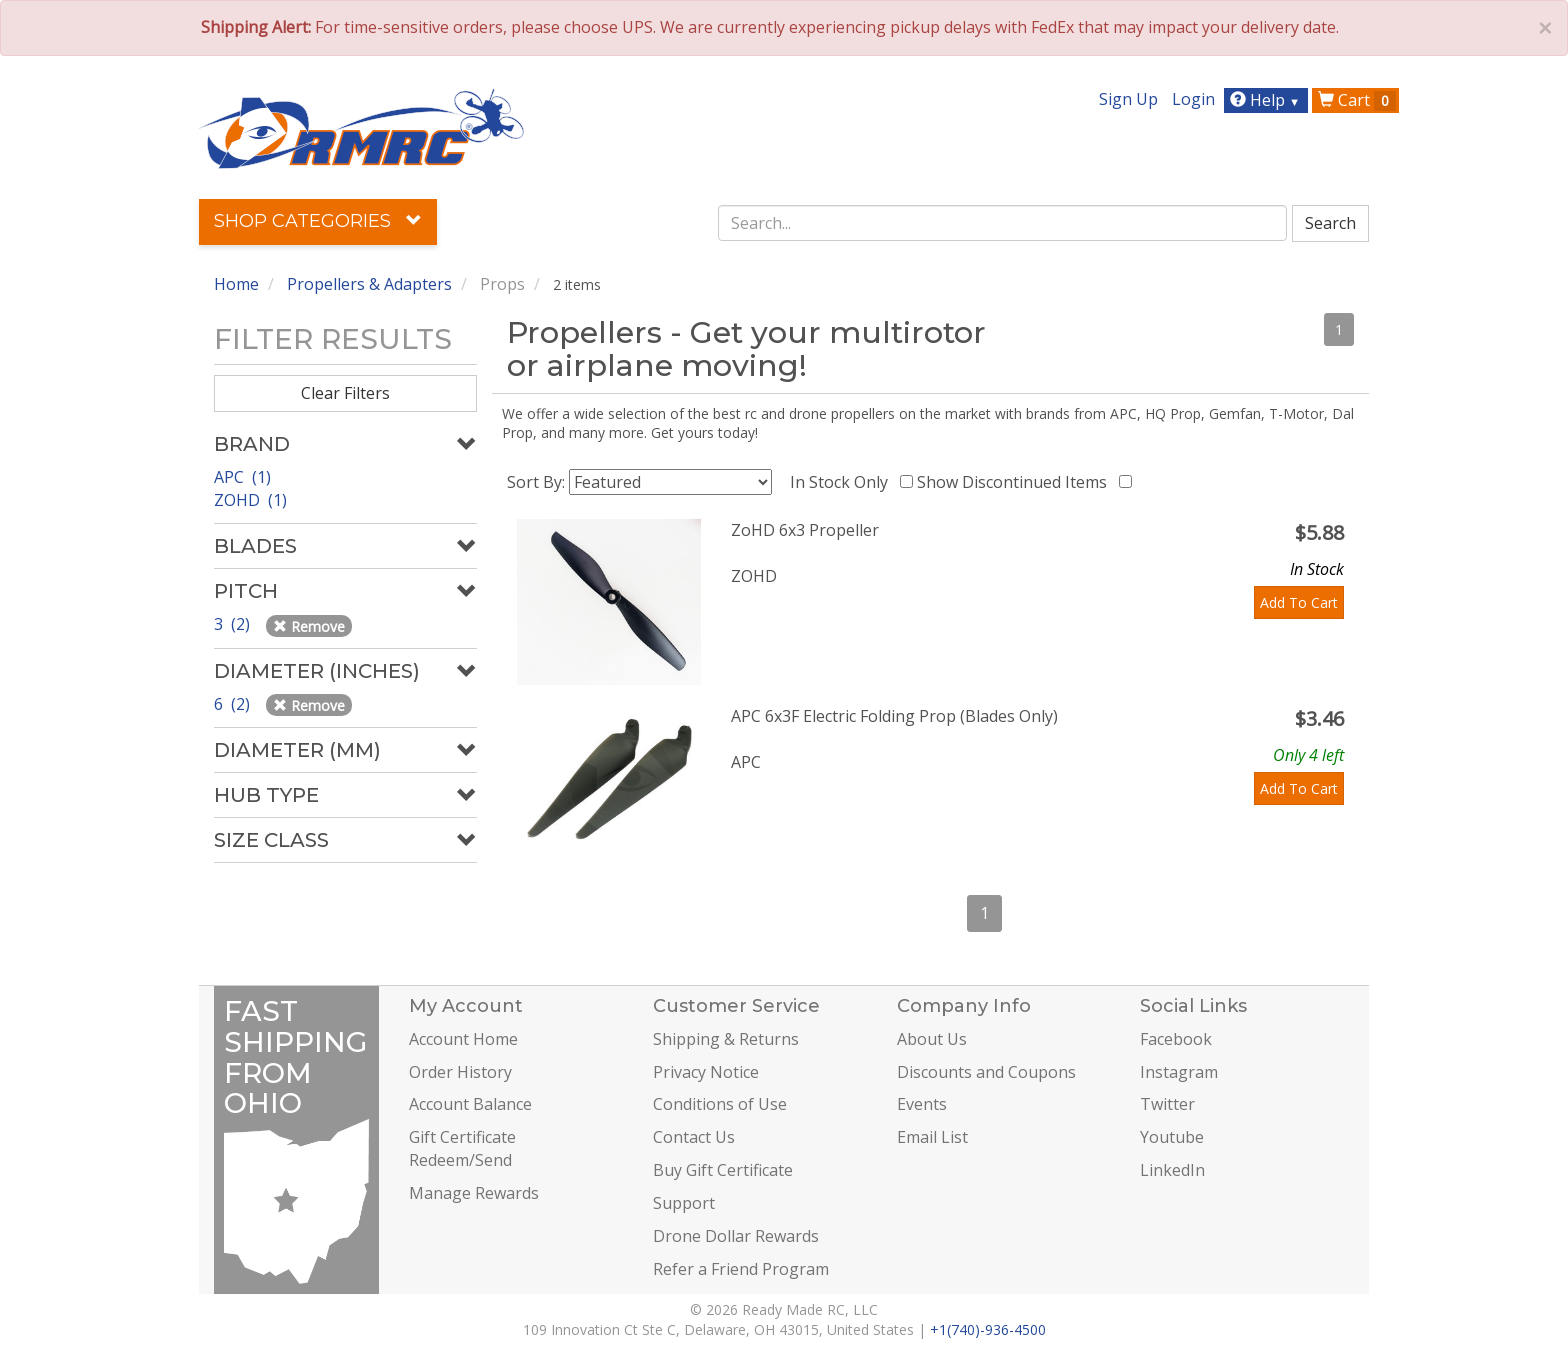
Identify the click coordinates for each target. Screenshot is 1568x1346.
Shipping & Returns (726, 1039)
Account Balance (470, 1104)
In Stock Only (843, 482)
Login (1193, 99)
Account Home (463, 1039)
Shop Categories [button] (318, 221)
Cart (1357, 100)
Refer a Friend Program (741, 1269)
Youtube (1172, 1137)
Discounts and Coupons (986, 1072)
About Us (932, 1039)
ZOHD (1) (250, 500)
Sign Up (1128, 99)
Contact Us (694, 1137)
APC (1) (242, 477)
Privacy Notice (706, 1072)
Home (236, 284)
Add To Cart (1299, 602)
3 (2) (234, 624)
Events (922, 1104)
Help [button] (1267, 100)
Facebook (1176, 1039)
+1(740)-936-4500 (988, 1329)
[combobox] (1003, 223)
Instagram (1179, 1072)
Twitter (1167, 1104)
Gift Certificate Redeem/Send (462, 1148)
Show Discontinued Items (1016, 482)
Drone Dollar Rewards (736, 1236)
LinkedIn (1172, 1170)
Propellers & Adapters (369, 284)
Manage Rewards (474, 1193)
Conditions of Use (720, 1104)
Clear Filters (345, 393)
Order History (460, 1072)
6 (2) (234, 704)
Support (684, 1203)
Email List (932, 1137)
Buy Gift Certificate (723, 1170)
